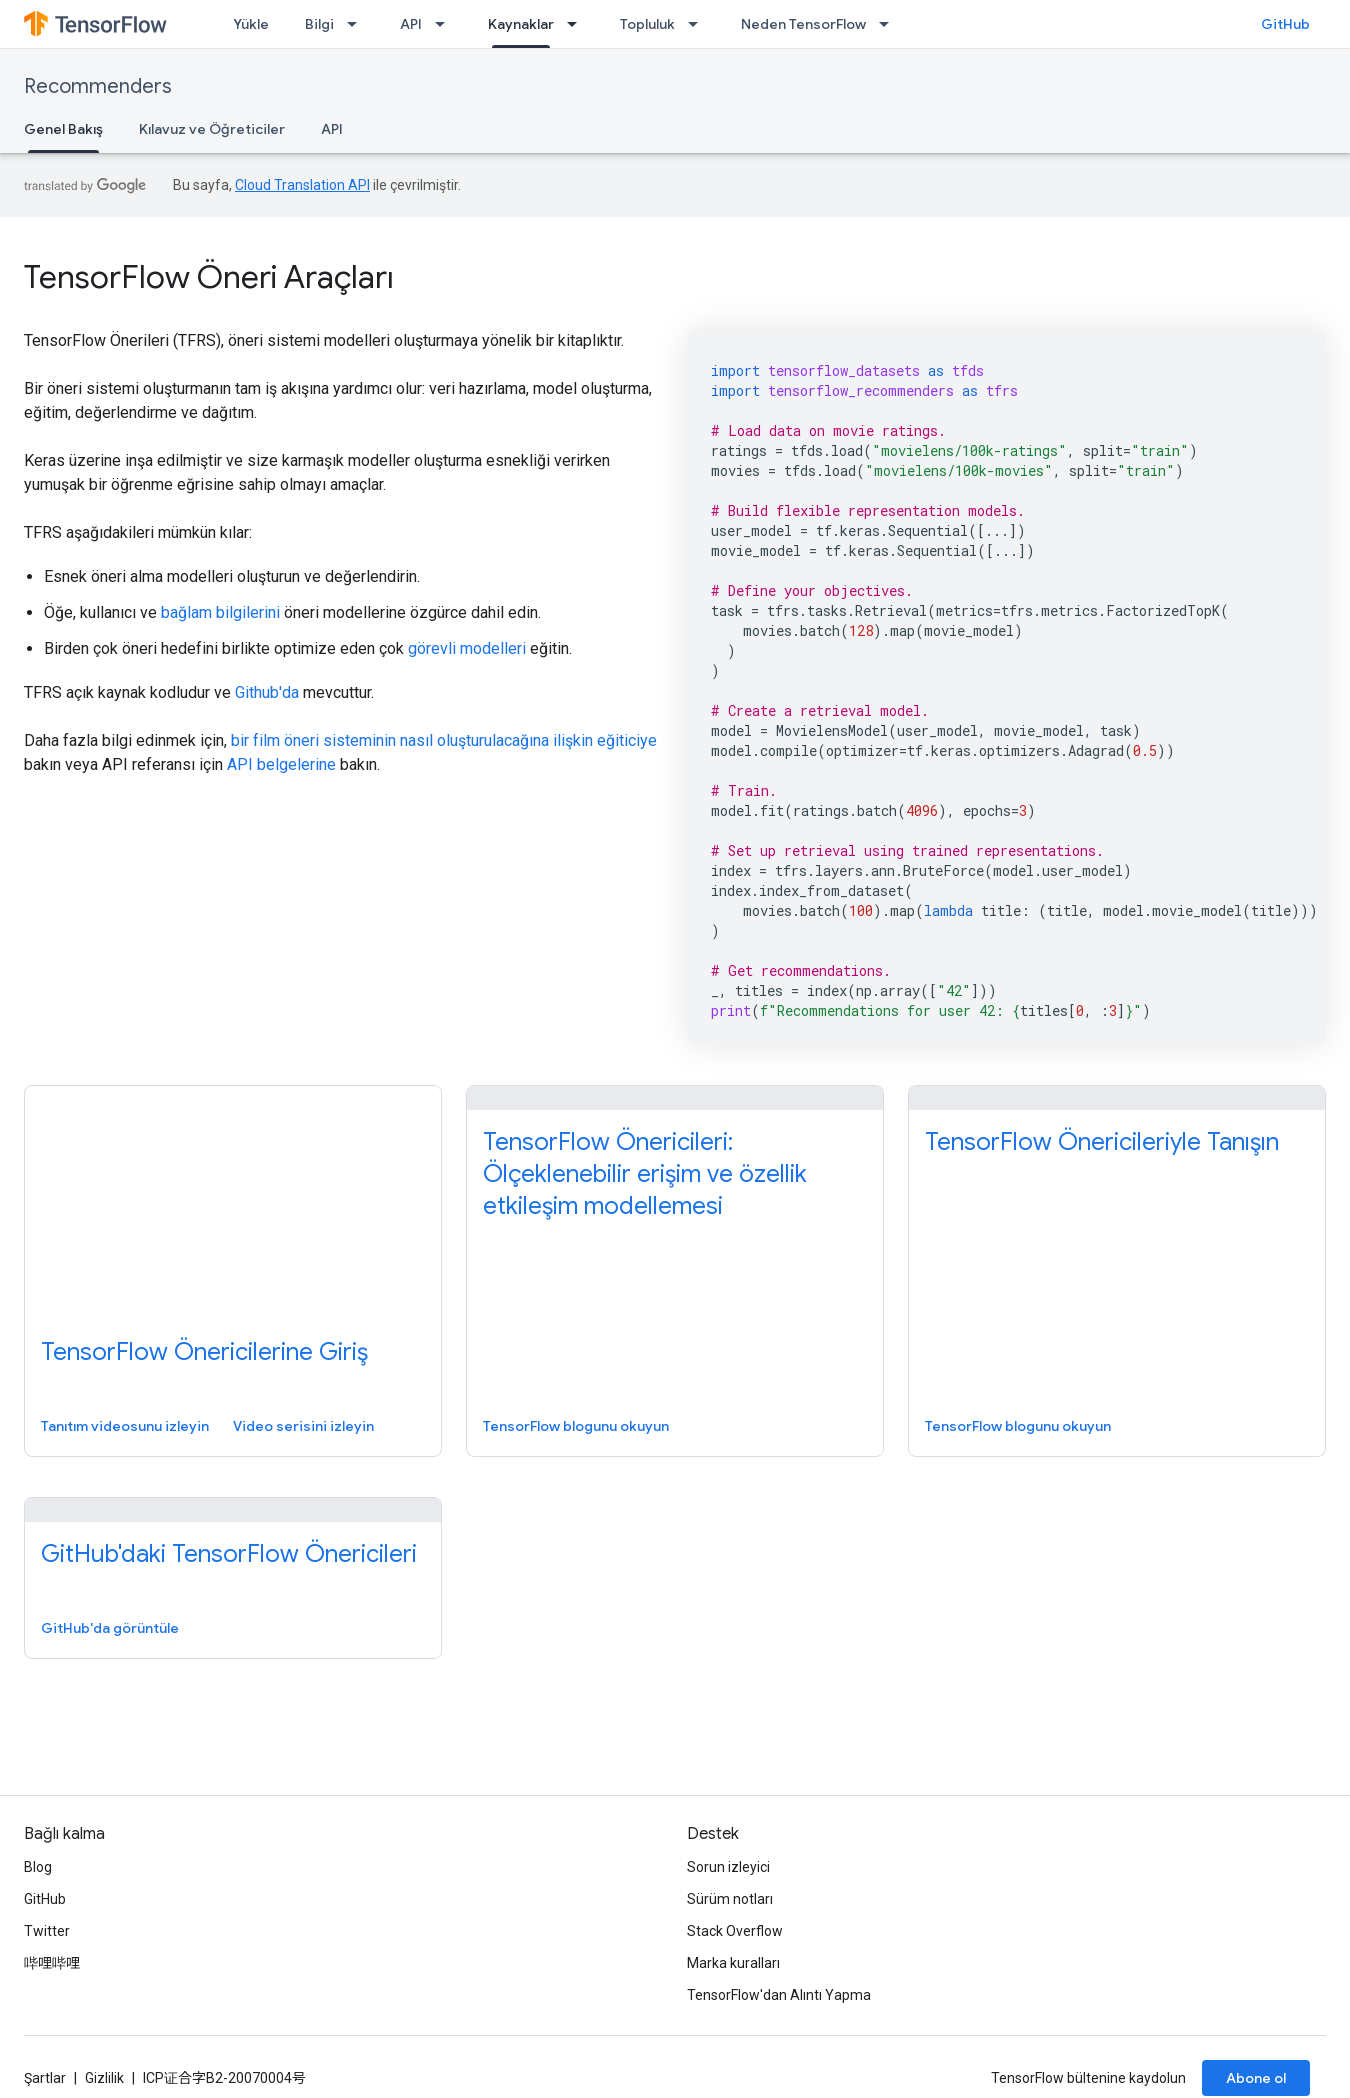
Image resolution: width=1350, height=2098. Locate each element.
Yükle (251, 24)
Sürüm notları (730, 1899)
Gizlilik (104, 2078)
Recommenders (98, 86)
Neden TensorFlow (803, 24)
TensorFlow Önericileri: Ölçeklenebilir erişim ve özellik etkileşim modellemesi (645, 1174)
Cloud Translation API (302, 185)
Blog (38, 1867)
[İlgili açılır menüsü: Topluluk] (699, 24)
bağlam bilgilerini (220, 612)
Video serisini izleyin (303, 1426)
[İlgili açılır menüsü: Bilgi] (358, 24)
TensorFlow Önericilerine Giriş (204, 1352)
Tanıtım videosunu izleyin (125, 1426)
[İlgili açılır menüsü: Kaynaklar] (578, 24)
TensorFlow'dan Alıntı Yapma (779, 1995)
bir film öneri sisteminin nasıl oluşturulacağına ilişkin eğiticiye (444, 740)
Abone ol (1256, 2078)
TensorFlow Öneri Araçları (209, 277)
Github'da (267, 692)
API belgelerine (281, 764)
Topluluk (647, 24)
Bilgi (319, 24)
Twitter (47, 1931)
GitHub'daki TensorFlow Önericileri (229, 1554)
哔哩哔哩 (52, 1963)
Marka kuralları (733, 1963)
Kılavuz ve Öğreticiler (212, 129)
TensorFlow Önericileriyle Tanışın (1102, 1142)
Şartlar (45, 2078)
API (411, 24)
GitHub (1285, 24)
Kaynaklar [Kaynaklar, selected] (521, 24)
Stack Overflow (735, 1931)
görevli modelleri (467, 648)
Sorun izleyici (728, 1867)
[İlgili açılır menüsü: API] (446, 24)
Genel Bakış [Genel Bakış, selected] (63, 129)
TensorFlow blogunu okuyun (576, 1426)
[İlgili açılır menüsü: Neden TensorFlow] (890, 24)
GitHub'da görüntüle (110, 1628)
